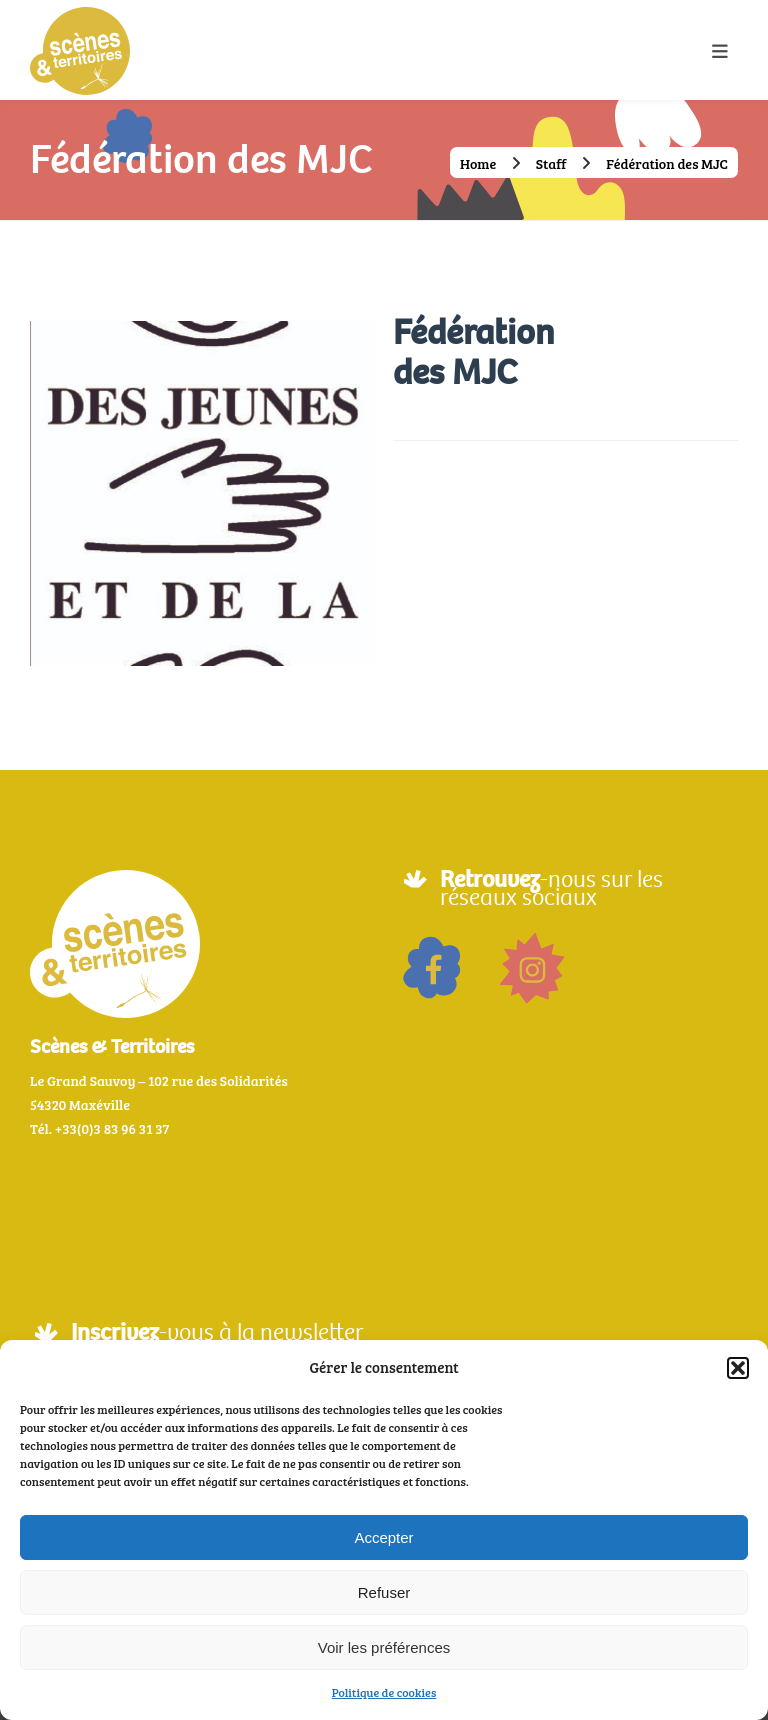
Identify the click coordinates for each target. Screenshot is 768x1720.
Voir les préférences (384, 1647)
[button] (738, 1368)
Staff (551, 163)
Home (479, 163)
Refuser (384, 1592)
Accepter (383, 1537)
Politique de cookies (384, 1692)
